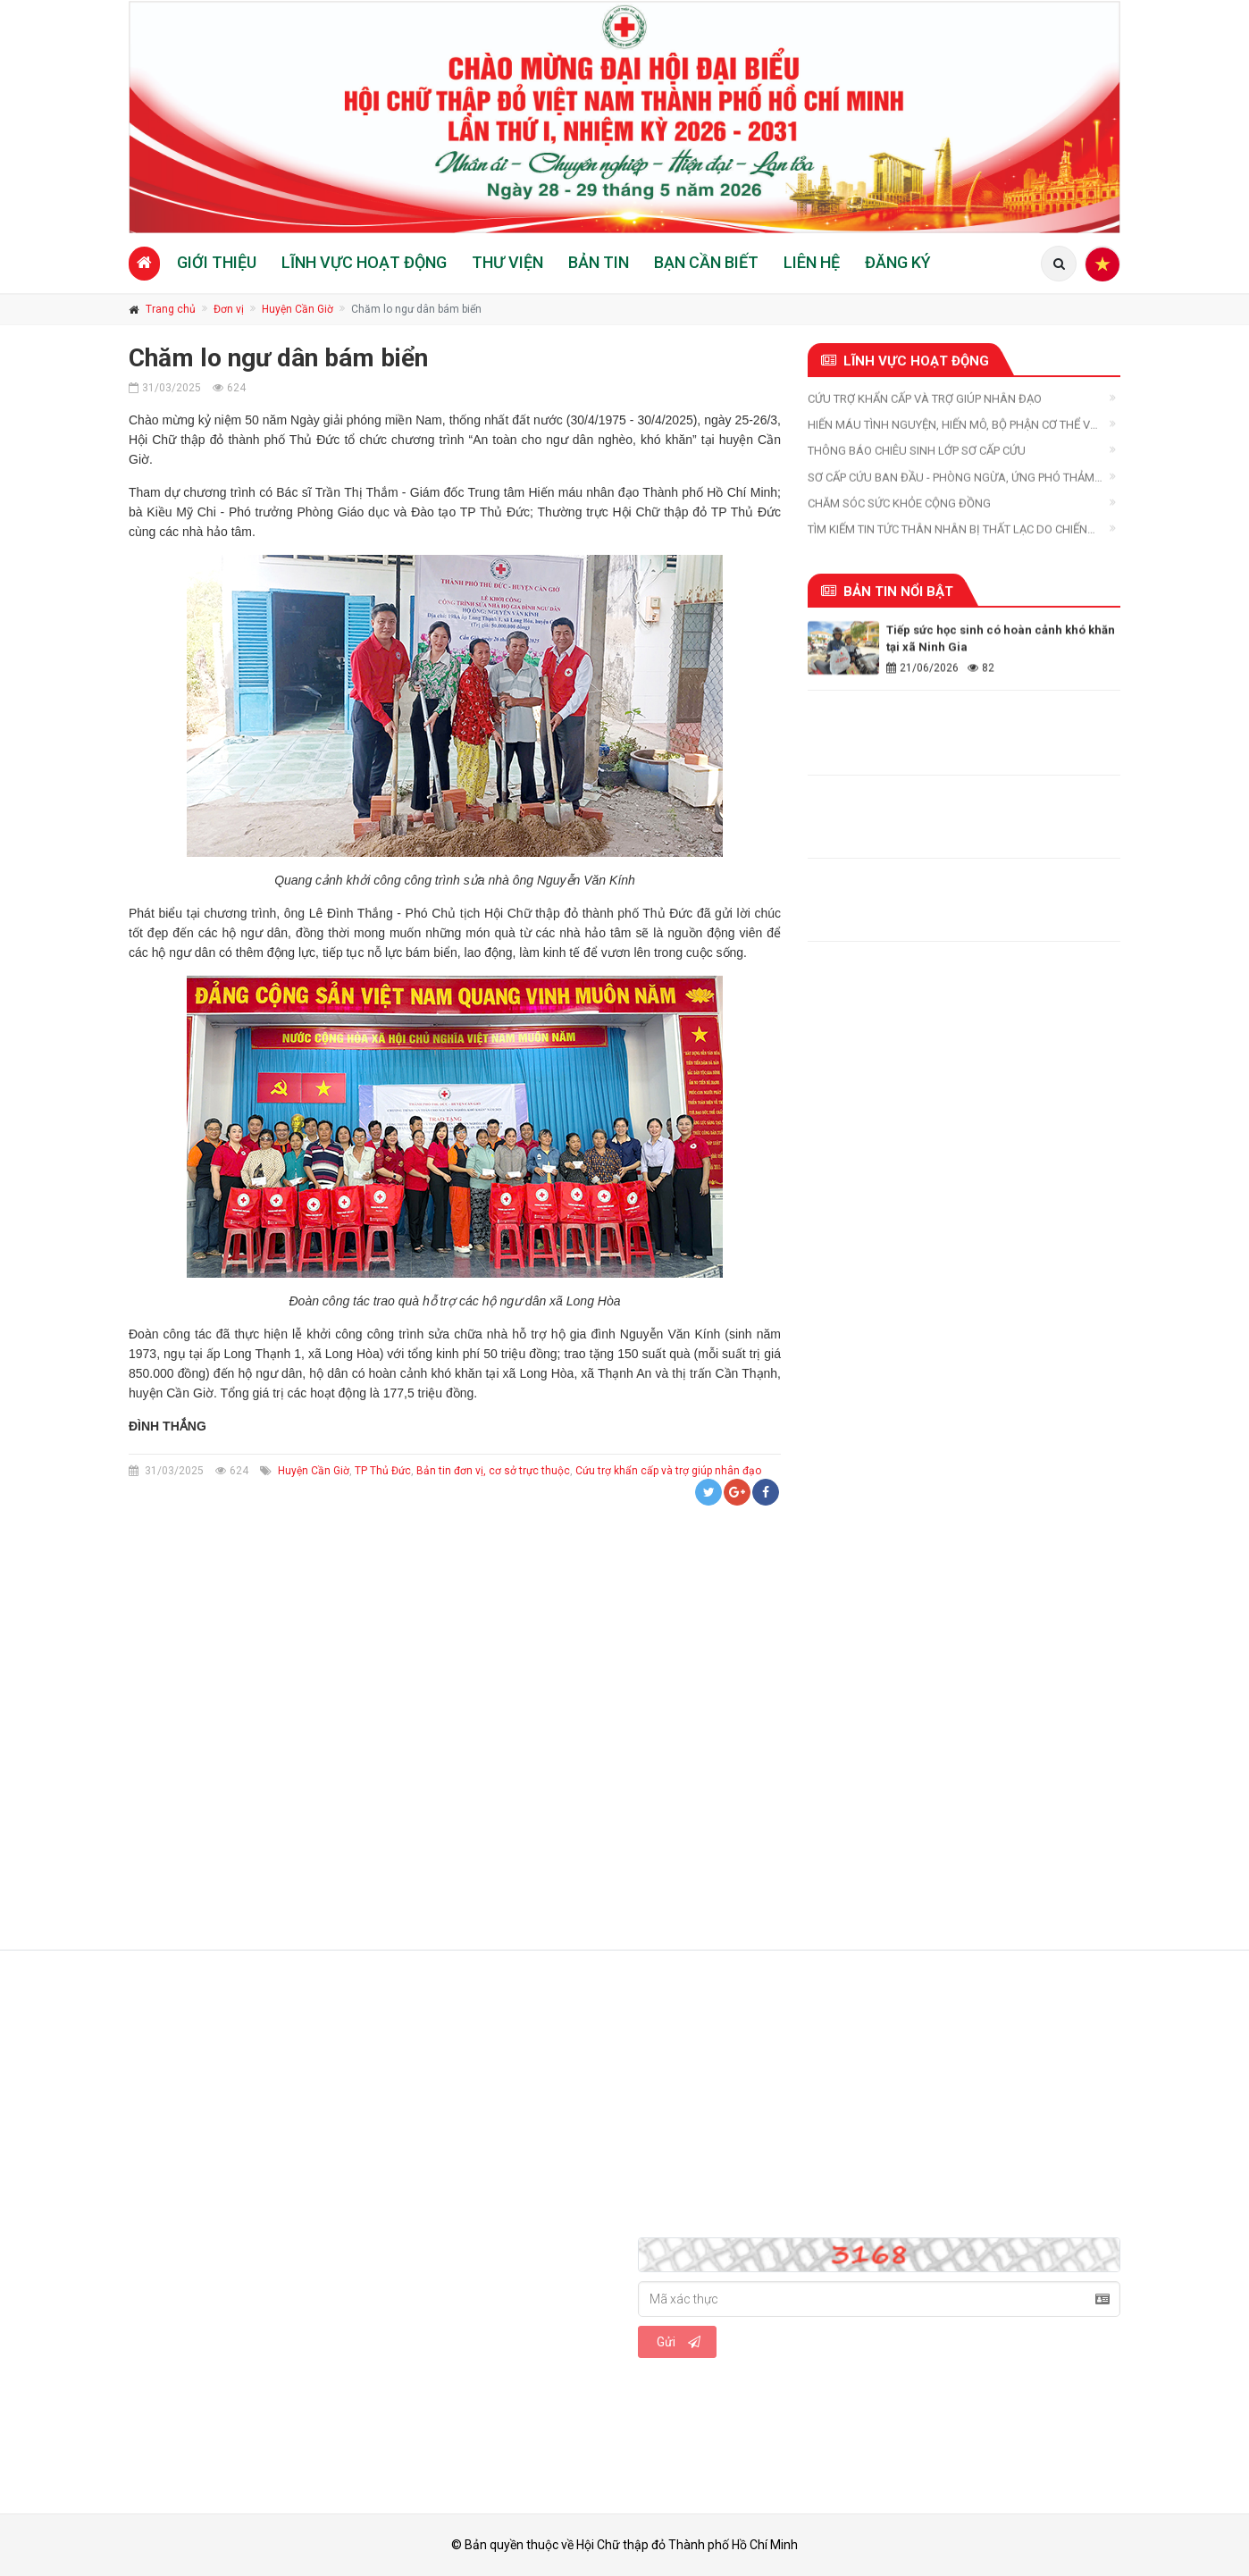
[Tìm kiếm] (1059, 263)
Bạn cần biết (706, 262)
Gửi (678, 2342)
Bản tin (598, 262)
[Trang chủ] (144, 263)
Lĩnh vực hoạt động (364, 262)
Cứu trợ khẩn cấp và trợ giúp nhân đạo (668, 1470)
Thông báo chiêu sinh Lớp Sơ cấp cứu (917, 456)
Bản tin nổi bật (887, 592)
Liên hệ (812, 262)
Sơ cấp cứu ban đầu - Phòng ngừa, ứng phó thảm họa (951, 483)
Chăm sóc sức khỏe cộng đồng (899, 508)
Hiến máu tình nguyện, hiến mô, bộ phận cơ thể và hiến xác (953, 430)
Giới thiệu (216, 262)
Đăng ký (898, 262)
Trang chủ (171, 309)
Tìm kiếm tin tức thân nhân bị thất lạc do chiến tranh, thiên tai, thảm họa (947, 534)
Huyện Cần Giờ (297, 309)
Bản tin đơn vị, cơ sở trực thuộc (493, 1470)
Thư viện (507, 262)
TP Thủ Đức (383, 1470)
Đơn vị (229, 309)
